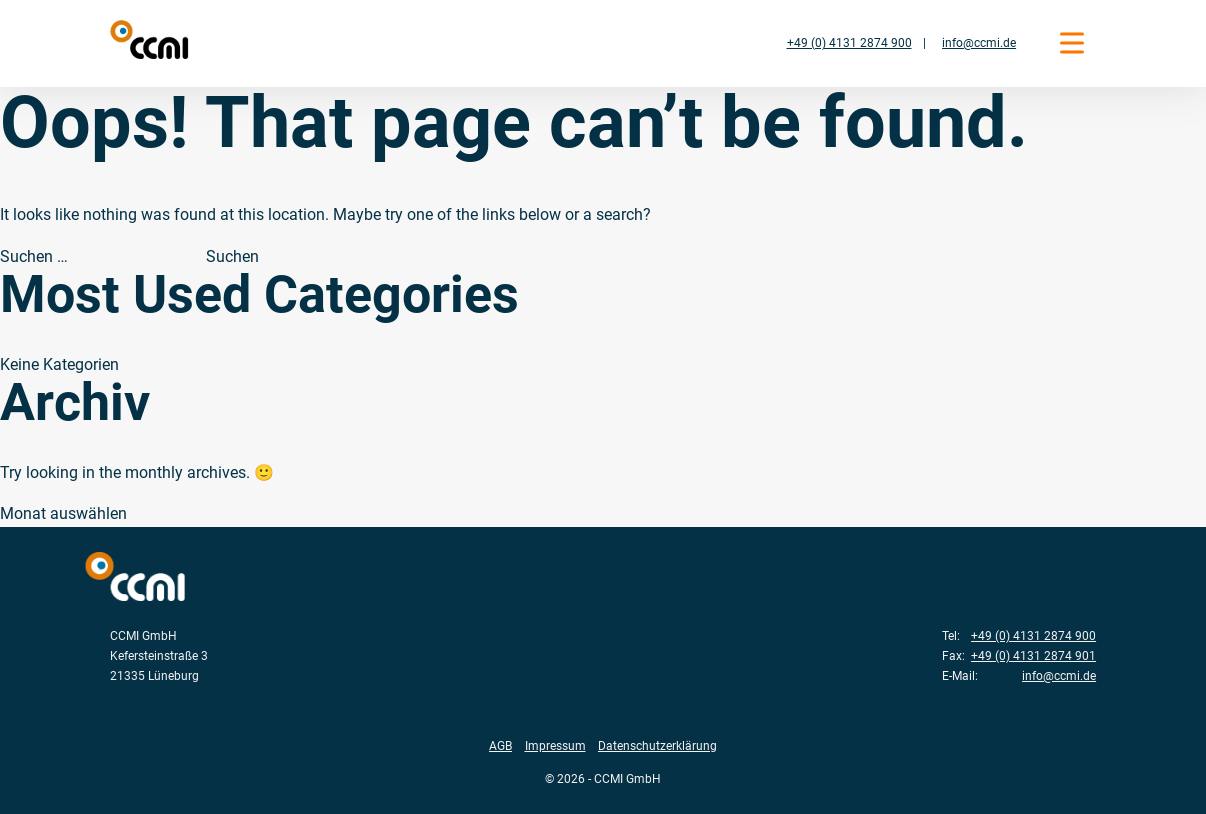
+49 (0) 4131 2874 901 (1033, 655)
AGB (500, 745)
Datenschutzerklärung (657, 745)
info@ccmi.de (979, 43)
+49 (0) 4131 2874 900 (849, 43)
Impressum (555, 745)
